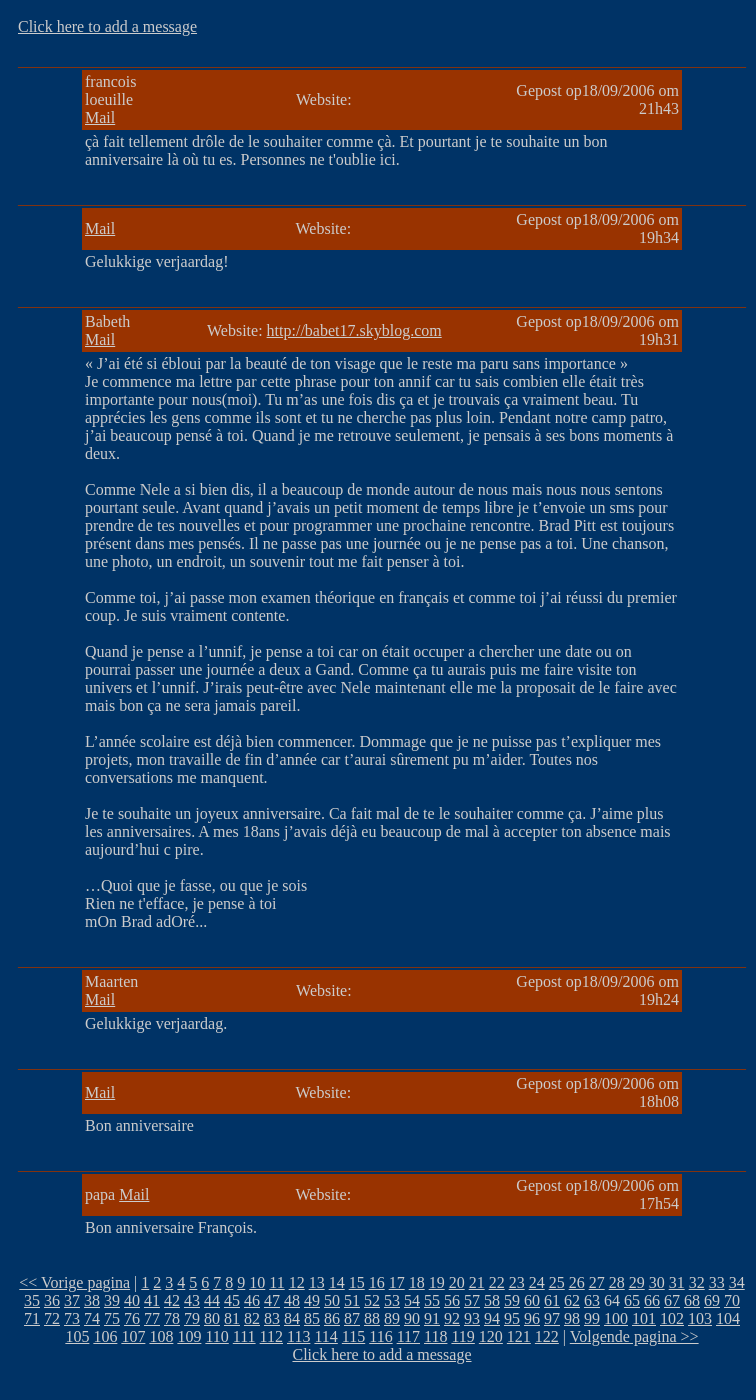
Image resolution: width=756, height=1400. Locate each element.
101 (644, 1318)
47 (272, 1300)
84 (292, 1318)
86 (332, 1318)
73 (72, 1318)
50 (332, 1300)
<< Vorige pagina (74, 1282)
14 (337, 1282)
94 (492, 1318)
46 (252, 1300)
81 (232, 1318)
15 (357, 1282)
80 (212, 1318)
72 (52, 1318)
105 (77, 1336)
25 (557, 1282)
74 (92, 1318)
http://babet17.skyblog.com (354, 330)
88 (372, 1318)
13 (317, 1282)
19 (437, 1282)
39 (112, 1300)
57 (472, 1300)
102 (672, 1318)
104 (728, 1318)
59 (512, 1300)
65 (632, 1300)
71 (32, 1318)
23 (517, 1282)
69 (712, 1300)
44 (212, 1300)
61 (552, 1300)
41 (152, 1300)
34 (737, 1282)
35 (32, 1300)
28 (617, 1282)
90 (412, 1318)
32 (697, 1282)
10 (257, 1282)
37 (72, 1300)
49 (312, 1300)
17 (397, 1282)
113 (298, 1336)
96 (532, 1318)
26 (577, 1282)
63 (592, 1300)
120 (491, 1336)
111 (244, 1336)
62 (572, 1300)
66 (652, 1300)
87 (352, 1318)
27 (597, 1282)
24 (537, 1282)
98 (572, 1318)
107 (133, 1336)
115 (353, 1336)
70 (732, 1300)
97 (552, 1318)
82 (252, 1318)
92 (452, 1318)
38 (92, 1300)
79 (192, 1318)
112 (271, 1336)
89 (392, 1318)
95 (512, 1318)
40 (132, 1300)
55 (432, 1300)
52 (372, 1300)
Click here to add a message (107, 26)
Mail (100, 117)
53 (392, 1300)
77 (152, 1318)
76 (132, 1318)
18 (417, 1282)
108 (161, 1336)
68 (692, 1300)
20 (457, 1282)
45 (232, 1300)
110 (216, 1336)
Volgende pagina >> (634, 1336)
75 (112, 1318)
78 (172, 1318)
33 (717, 1282)
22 (497, 1282)
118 (435, 1336)
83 (272, 1318)
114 (325, 1336)
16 (377, 1282)
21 (477, 1282)
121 (519, 1336)
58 (492, 1300)
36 (52, 1300)
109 (189, 1336)
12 (297, 1282)
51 (352, 1300)
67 (672, 1300)
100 (616, 1318)
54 (412, 1300)
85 (312, 1318)
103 (700, 1318)
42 (172, 1300)
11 (276, 1282)
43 (192, 1300)
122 (547, 1336)
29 (637, 1282)
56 (452, 1300)
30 (657, 1282)
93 (472, 1318)
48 (292, 1300)
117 (408, 1336)
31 (677, 1282)
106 (105, 1336)
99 (592, 1318)
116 (380, 1336)
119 (462, 1336)
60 (532, 1300)
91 (432, 1318)
